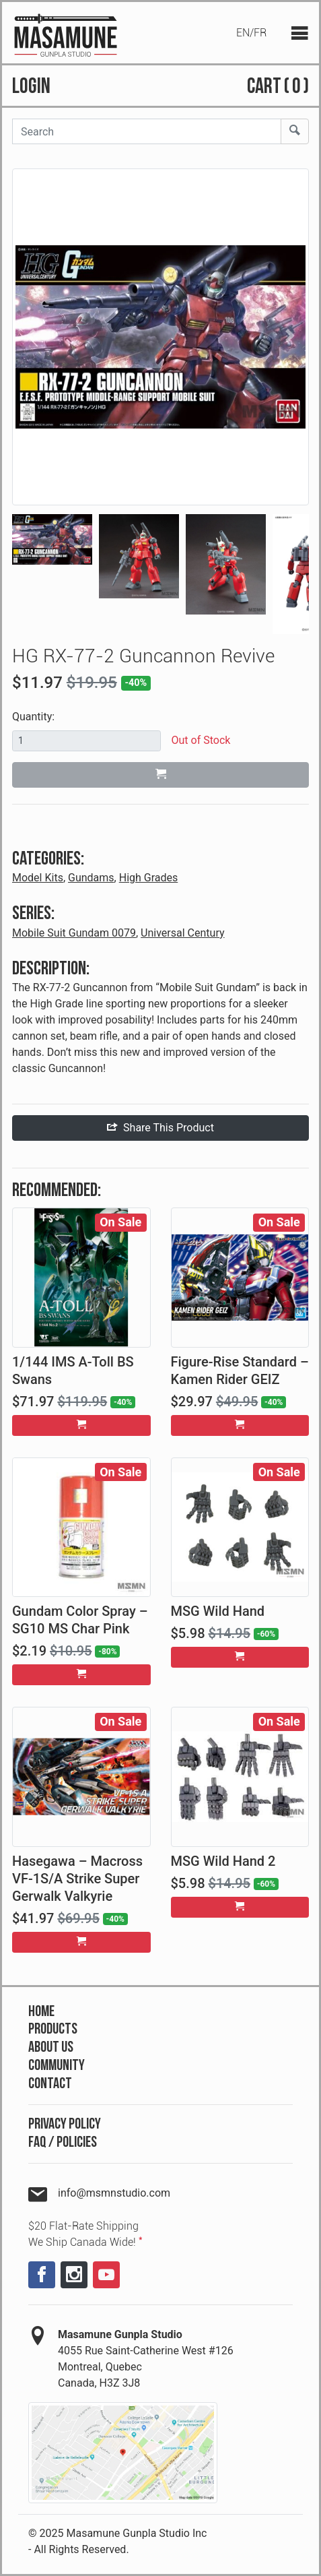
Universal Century (182, 932)
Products (52, 2029)
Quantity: (33, 716)
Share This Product (160, 1127)
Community (56, 2065)
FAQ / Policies (62, 2142)
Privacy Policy (64, 2124)
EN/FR (251, 32)
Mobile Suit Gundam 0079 (74, 932)
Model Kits (37, 877)
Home (41, 2012)
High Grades (148, 877)
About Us (50, 2047)
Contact (50, 2084)
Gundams (91, 877)
